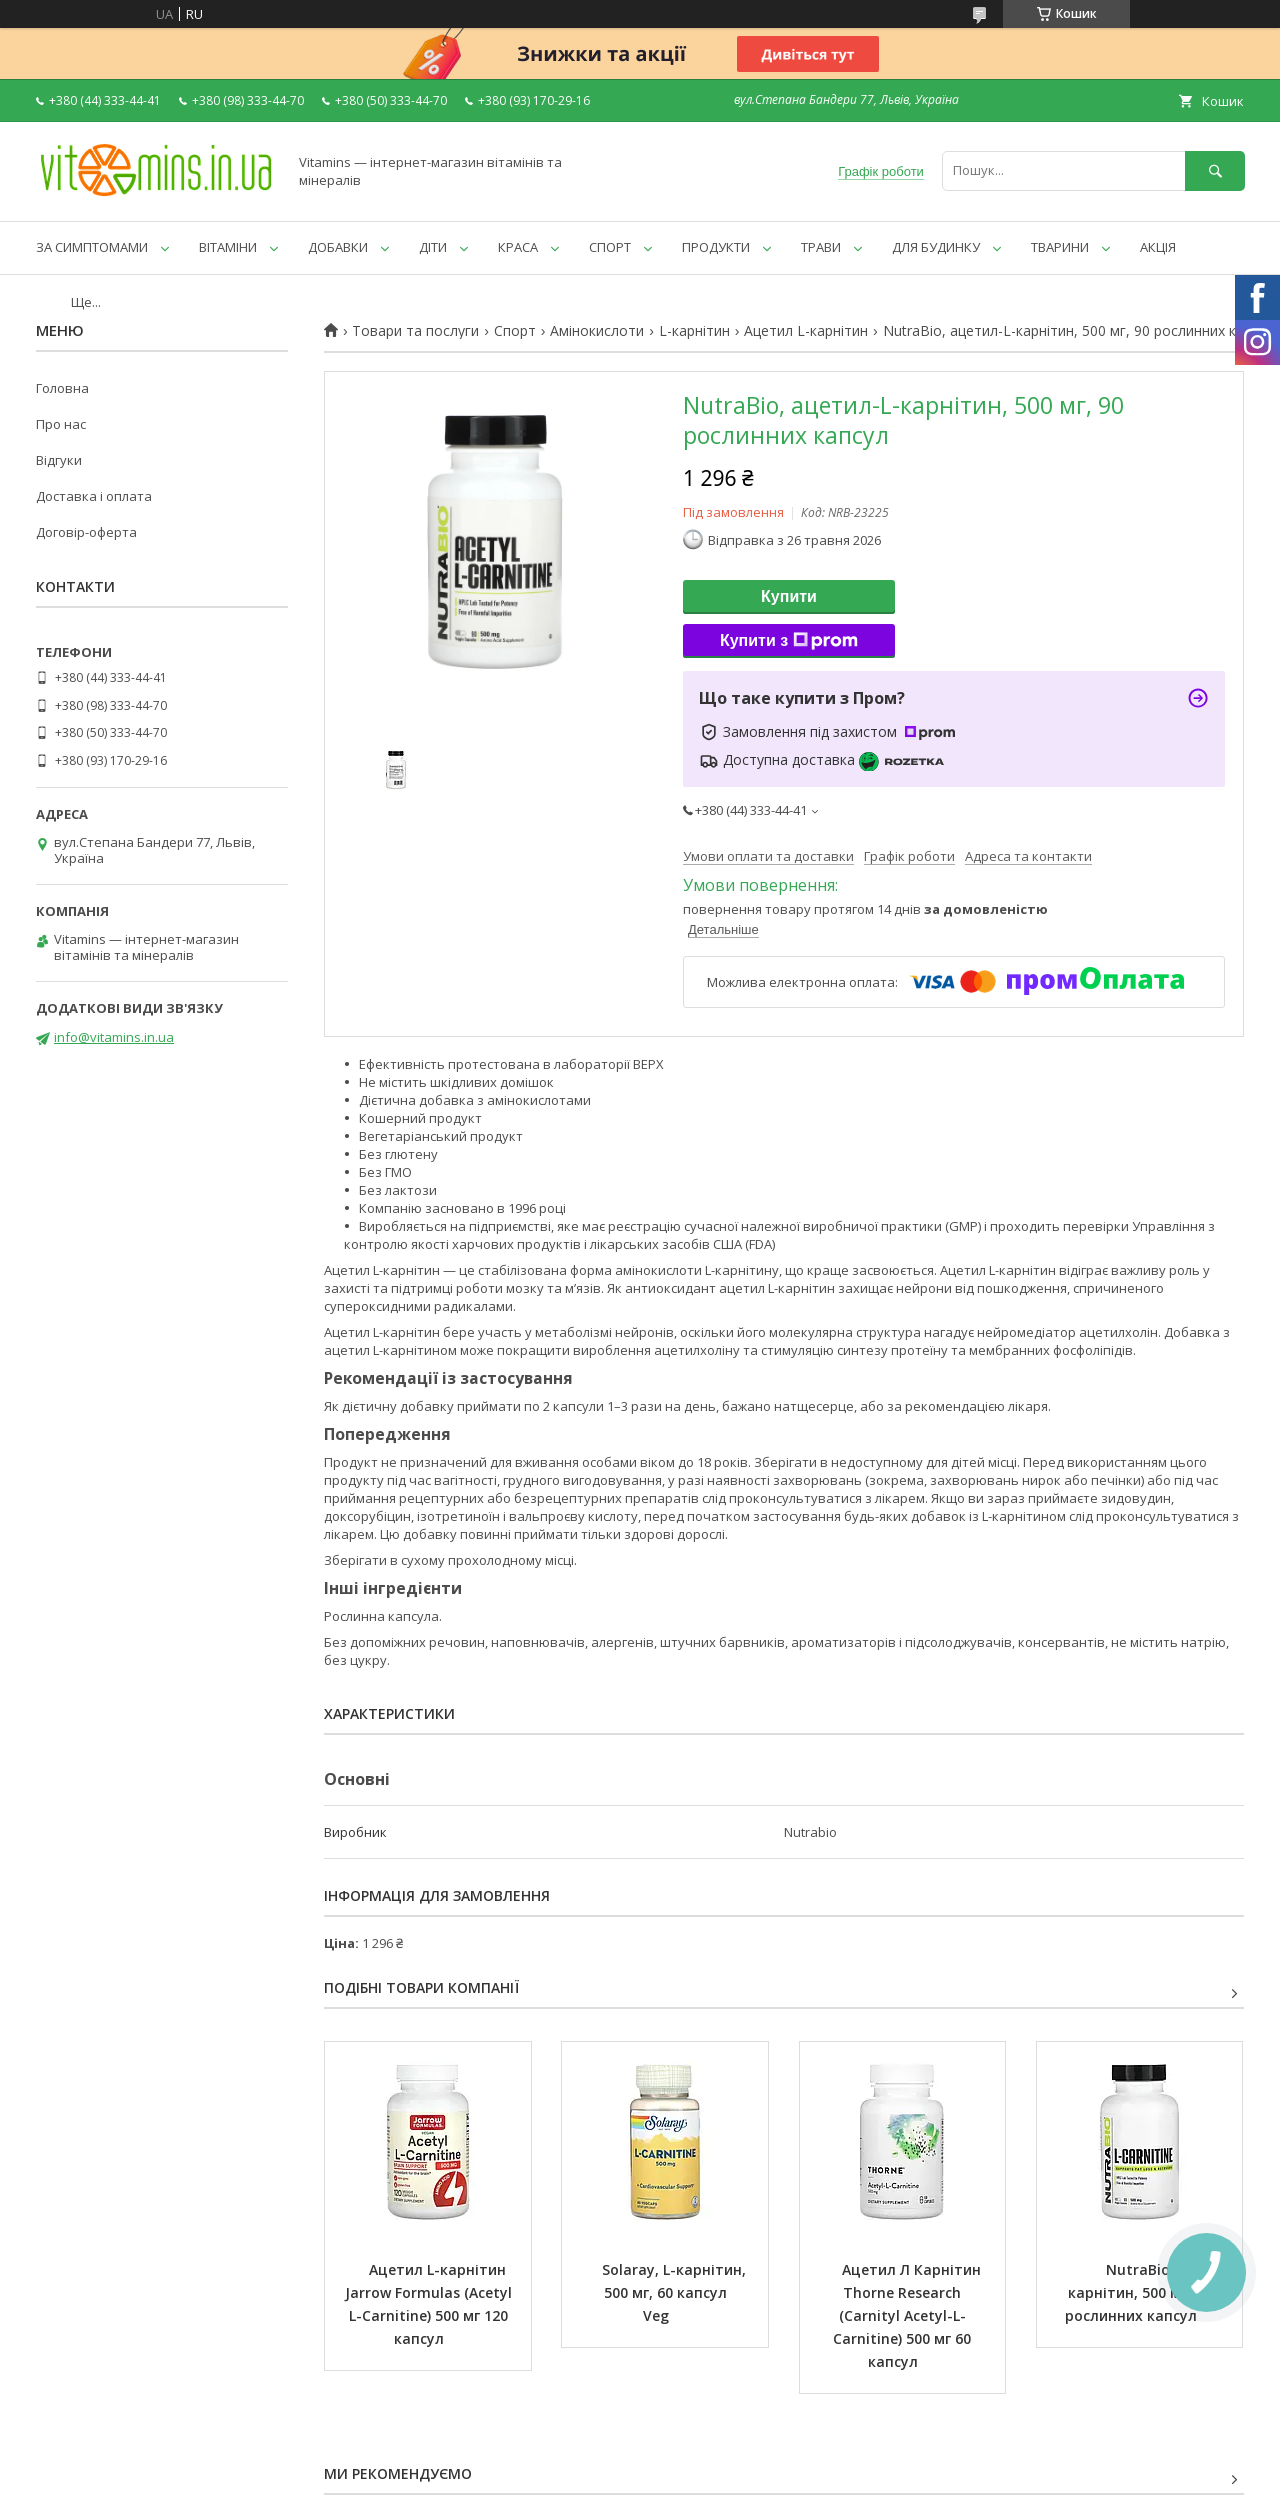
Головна (62, 388)
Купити (789, 596)
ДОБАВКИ (338, 247)
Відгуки (59, 460)
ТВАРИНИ (1060, 247)
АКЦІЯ (1158, 247)
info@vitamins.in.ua (114, 1037)
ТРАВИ (821, 247)
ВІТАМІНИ (228, 247)
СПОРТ (610, 247)
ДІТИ (433, 247)
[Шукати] (1215, 170)
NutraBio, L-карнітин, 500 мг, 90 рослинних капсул (1140, 2292)
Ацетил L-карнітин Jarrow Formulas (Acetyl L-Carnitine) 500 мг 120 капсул (430, 2304)
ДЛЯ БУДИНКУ (936, 247)
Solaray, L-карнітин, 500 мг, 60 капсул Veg (676, 2292)
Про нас (61, 424)
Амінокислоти (597, 331)
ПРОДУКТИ (716, 247)
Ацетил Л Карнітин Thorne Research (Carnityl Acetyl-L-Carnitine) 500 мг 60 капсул (909, 2315)
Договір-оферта (86, 532)
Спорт (515, 331)
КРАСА (518, 247)
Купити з (789, 641)
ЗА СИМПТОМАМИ (92, 247)
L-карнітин (694, 331)
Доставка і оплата (94, 496)
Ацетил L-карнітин (806, 331)
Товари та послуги (415, 331)
